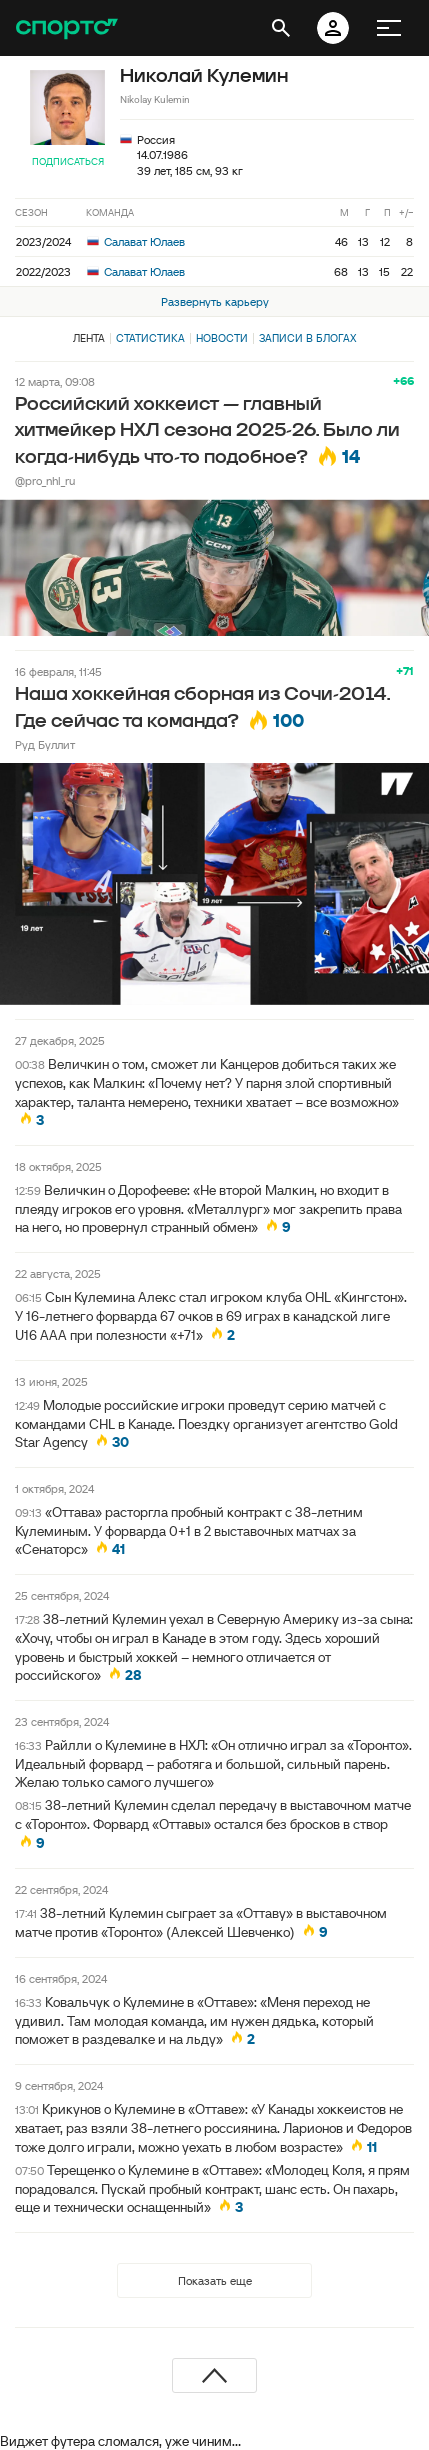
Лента (89, 338)
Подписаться (68, 161)
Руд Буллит (45, 744)
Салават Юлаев (136, 241)
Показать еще (215, 2280)
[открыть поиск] (281, 28)
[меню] (389, 28)
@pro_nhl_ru (45, 480)
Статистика (150, 338)
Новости (222, 338)
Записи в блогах (307, 338)
